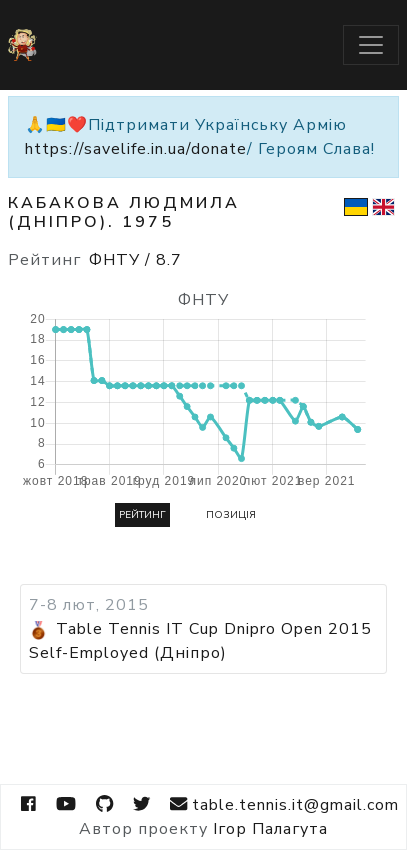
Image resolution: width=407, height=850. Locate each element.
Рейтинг (142, 515)
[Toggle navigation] (371, 45)
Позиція (231, 515)
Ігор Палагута (270, 829)
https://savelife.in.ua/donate (136, 149)
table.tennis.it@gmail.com (284, 804)
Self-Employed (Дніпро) (128, 653)
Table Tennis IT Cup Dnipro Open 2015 (214, 629)
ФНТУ (135, 260)
